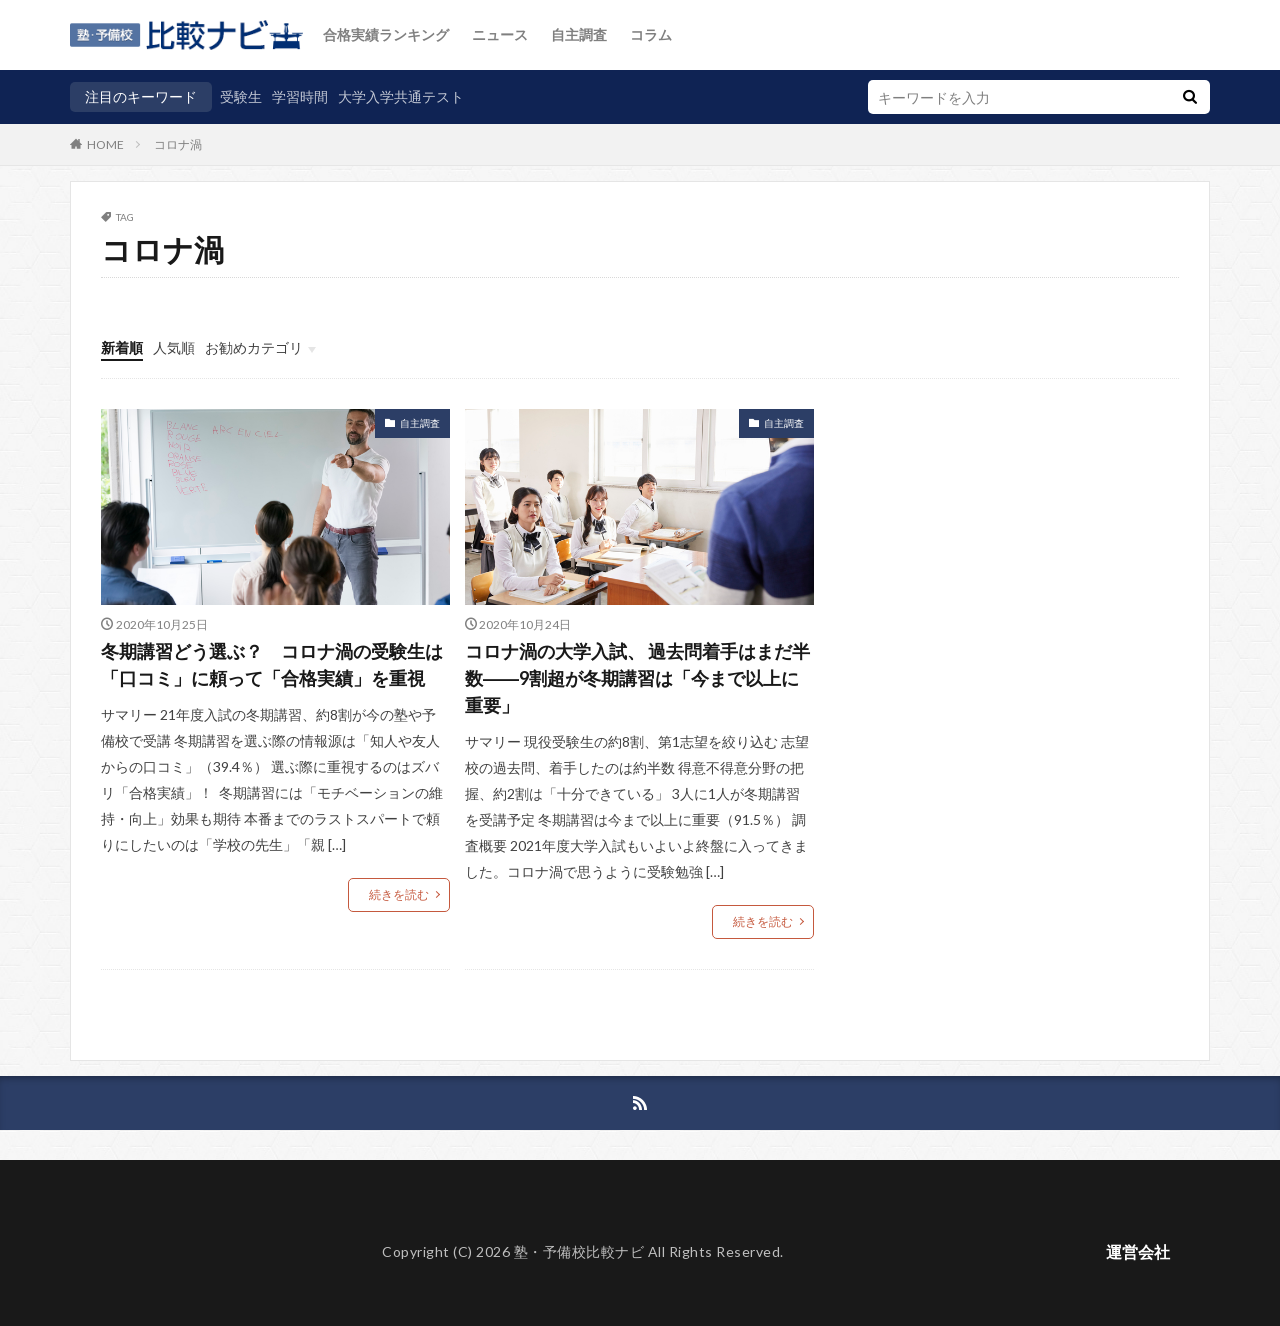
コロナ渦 (178, 144)
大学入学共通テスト (401, 96)
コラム (651, 34)
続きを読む (399, 894)
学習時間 (300, 96)
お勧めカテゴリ (254, 347)
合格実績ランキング (386, 34)
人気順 (174, 347)
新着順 (122, 347)
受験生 (241, 96)
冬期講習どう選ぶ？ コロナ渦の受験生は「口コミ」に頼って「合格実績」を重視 (272, 664)
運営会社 (1138, 1251)
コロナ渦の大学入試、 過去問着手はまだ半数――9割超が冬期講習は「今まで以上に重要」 (637, 678)
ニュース (500, 34)
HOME (105, 144)
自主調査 (579, 34)
